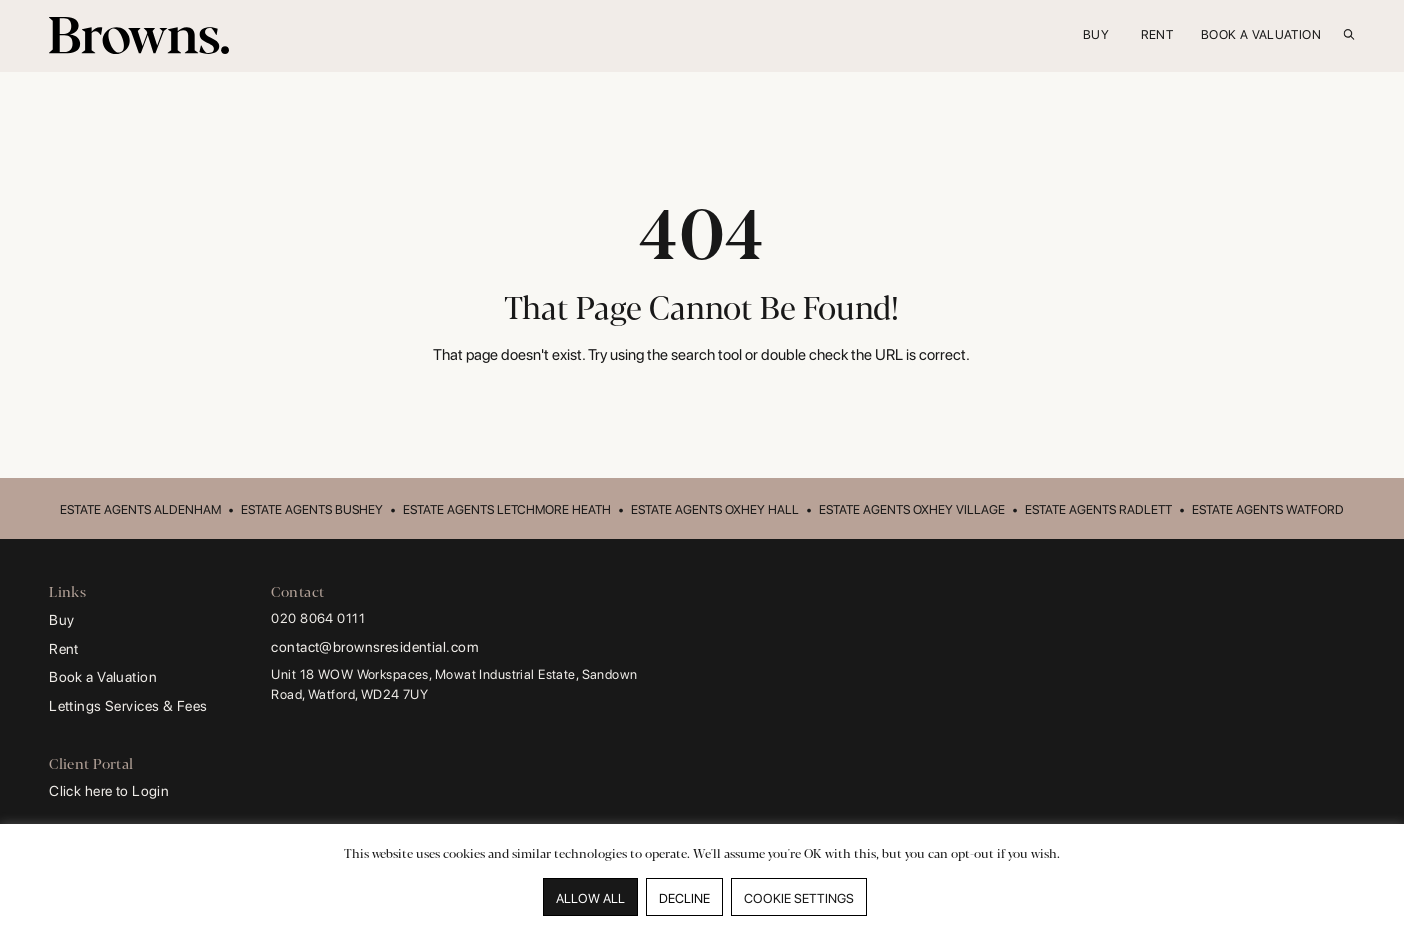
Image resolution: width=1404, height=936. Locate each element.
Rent (64, 648)
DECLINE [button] (684, 898)
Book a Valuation (103, 676)
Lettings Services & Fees (128, 705)
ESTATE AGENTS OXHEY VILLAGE (912, 509)
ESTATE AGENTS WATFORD (1268, 509)
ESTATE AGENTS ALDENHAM (140, 509)
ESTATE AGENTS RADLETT (1098, 509)
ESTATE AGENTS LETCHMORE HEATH (507, 509)
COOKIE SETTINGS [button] (799, 898)
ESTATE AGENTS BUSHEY (312, 509)
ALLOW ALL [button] (590, 898)
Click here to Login (109, 790)
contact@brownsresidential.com (375, 646)
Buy (61, 619)
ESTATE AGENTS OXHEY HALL (715, 509)
